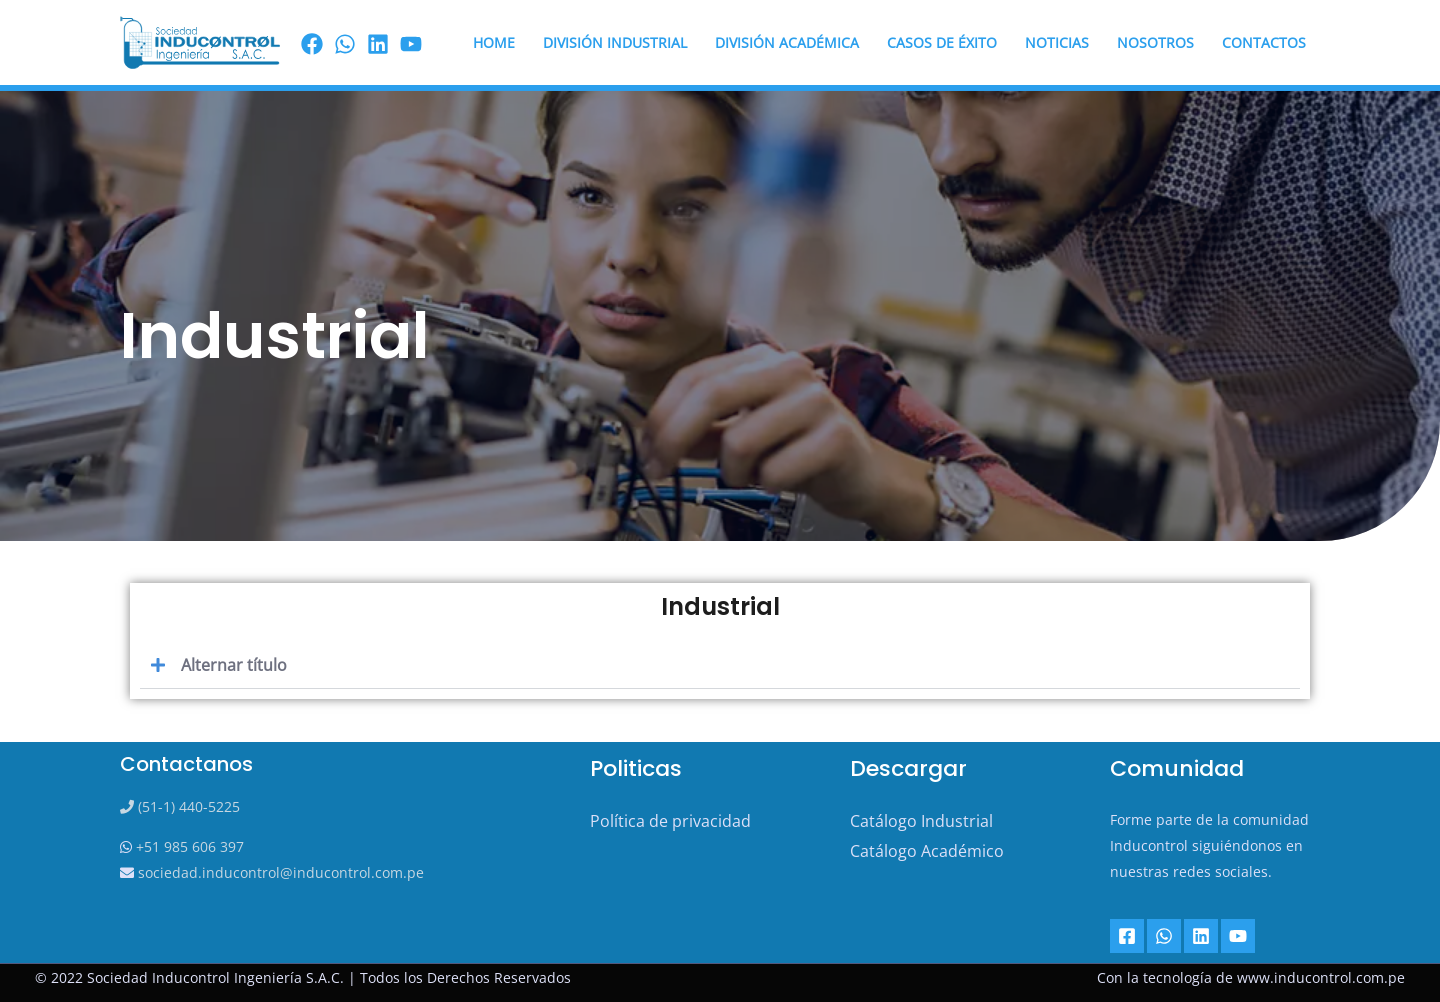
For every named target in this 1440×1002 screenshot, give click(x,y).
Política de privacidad (670, 821)
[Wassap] (345, 44)
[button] (720, 665)
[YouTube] (1238, 936)
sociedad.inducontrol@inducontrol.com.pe (279, 872)
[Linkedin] (1201, 936)
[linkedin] (378, 44)
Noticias (1057, 42)
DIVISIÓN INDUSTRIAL (615, 42)
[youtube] (411, 44)
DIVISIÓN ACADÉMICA (787, 42)
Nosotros (1155, 42)
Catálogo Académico (927, 851)
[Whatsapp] (1164, 936)
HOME (494, 42)
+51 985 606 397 (188, 846)
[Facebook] (312, 44)
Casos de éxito (942, 42)
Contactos (1264, 42)
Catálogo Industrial (921, 821)
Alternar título (234, 665)
